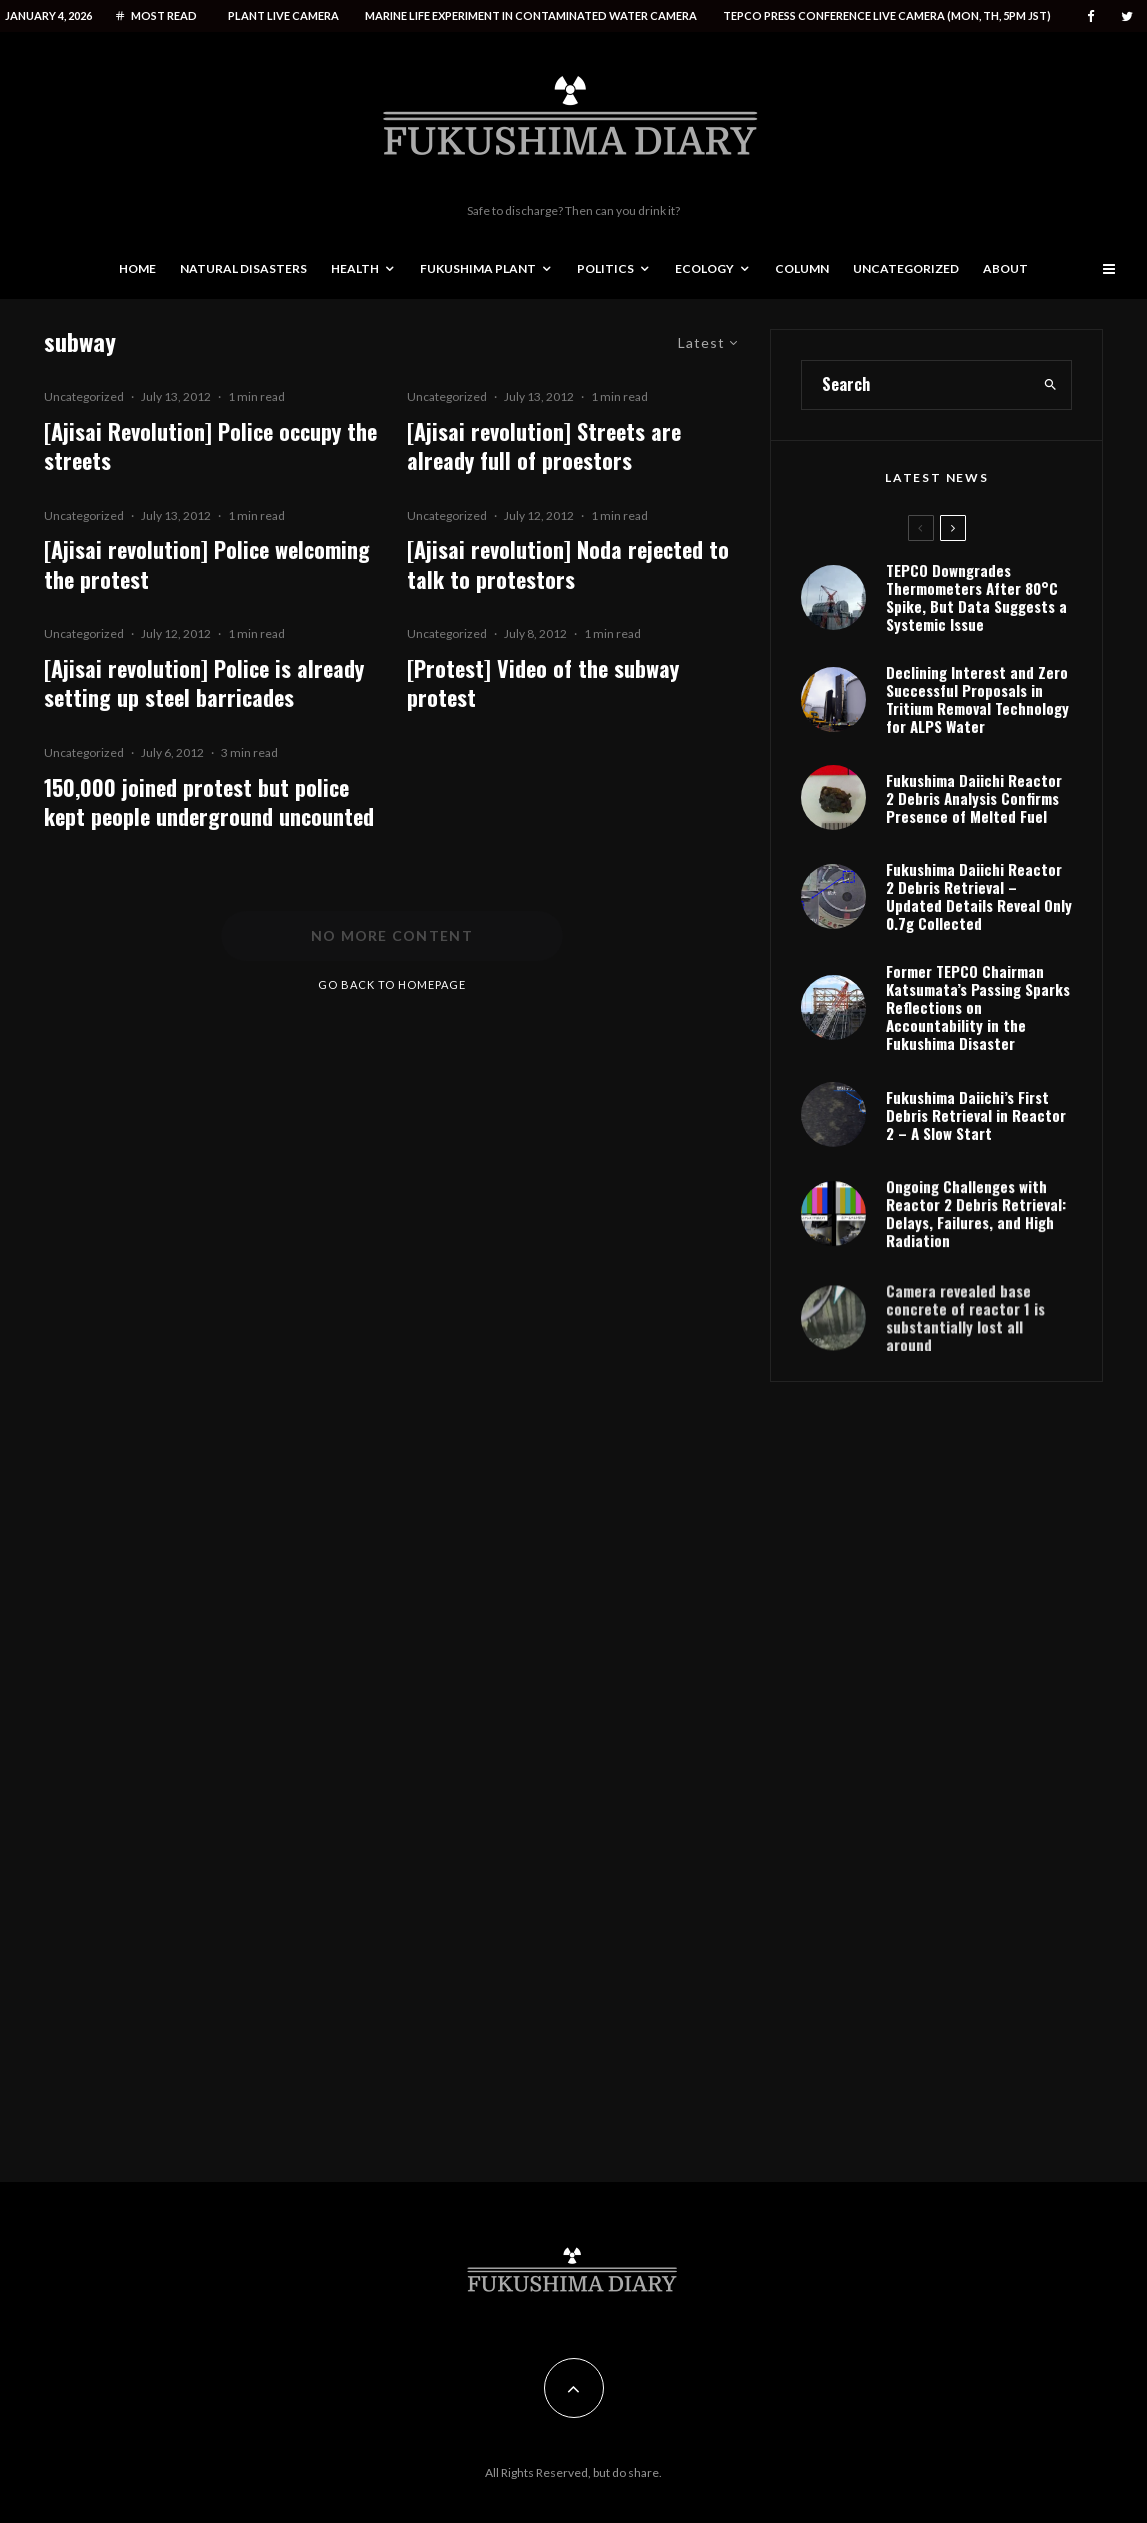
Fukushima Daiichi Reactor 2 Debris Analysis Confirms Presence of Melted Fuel (974, 798)
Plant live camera (283, 15)
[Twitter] (1127, 16)
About (1005, 268)
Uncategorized (906, 268)
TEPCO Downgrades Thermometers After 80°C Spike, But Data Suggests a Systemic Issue (976, 597)
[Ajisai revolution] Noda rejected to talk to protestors (568, 564)
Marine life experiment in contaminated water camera (531, 15)
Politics (605, 268)
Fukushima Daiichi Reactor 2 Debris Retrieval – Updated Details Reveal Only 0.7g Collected (979, 901)
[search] (1050, 385)
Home (137, 268)
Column (802, 268)
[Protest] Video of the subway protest (543, 683)
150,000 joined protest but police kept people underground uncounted (209, 802)
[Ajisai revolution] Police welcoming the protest (207, 564)
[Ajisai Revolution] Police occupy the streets (210, 446)
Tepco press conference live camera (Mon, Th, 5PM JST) (887, 15)
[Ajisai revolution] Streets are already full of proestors (544, 446)
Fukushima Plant (478, 268)
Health (355, 268)
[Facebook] (1091, 16)
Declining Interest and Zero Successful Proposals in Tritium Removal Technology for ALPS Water (977, 699)
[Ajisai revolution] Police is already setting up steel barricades (204, 683)
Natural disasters (243, 268)
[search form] (916, 385)
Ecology (704, 268)
